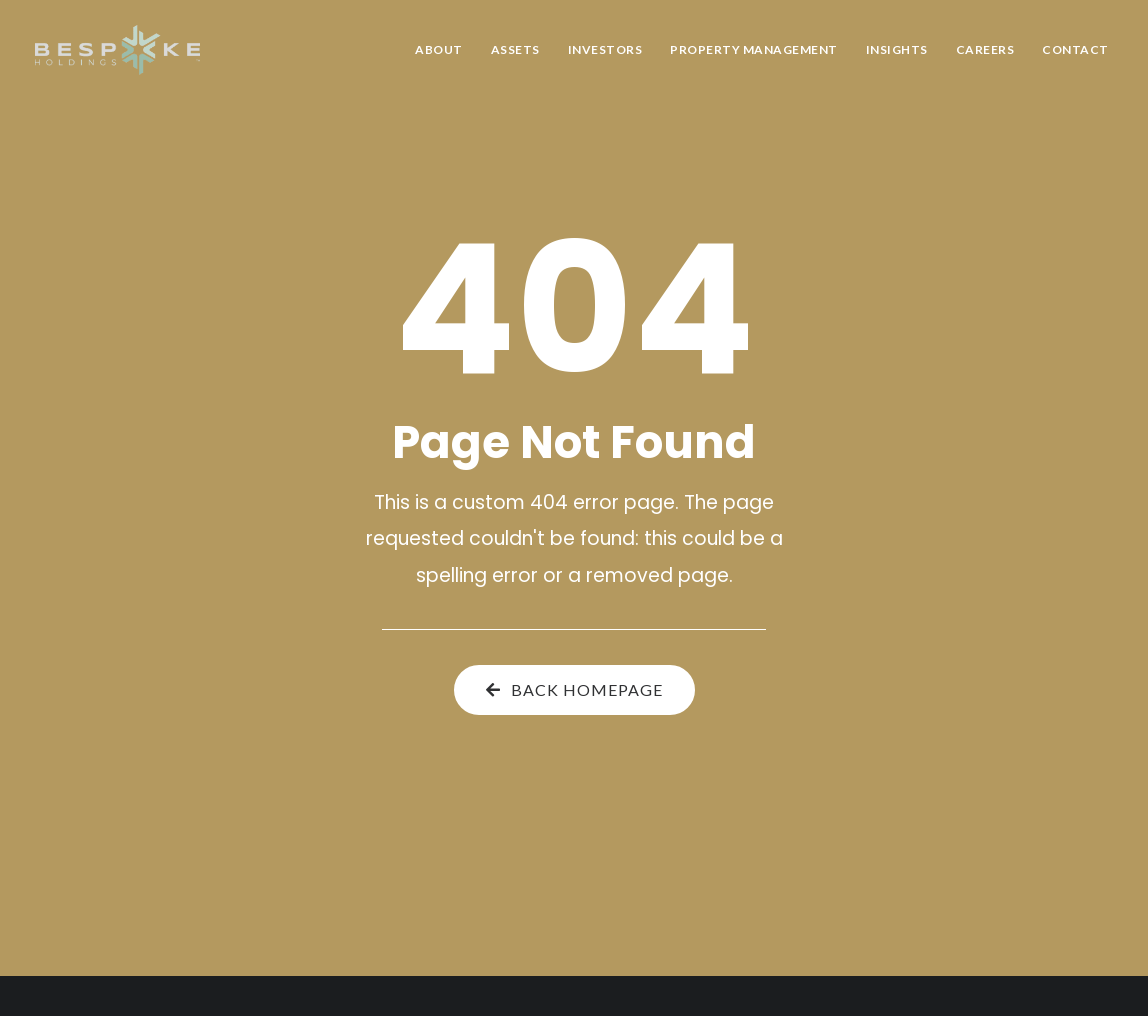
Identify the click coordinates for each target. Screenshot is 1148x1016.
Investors (605, 50)
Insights (897, 50)
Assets (515, 50)
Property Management (754, 50)
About (439, 50)
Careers (985, 50)
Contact (1075, 50)
